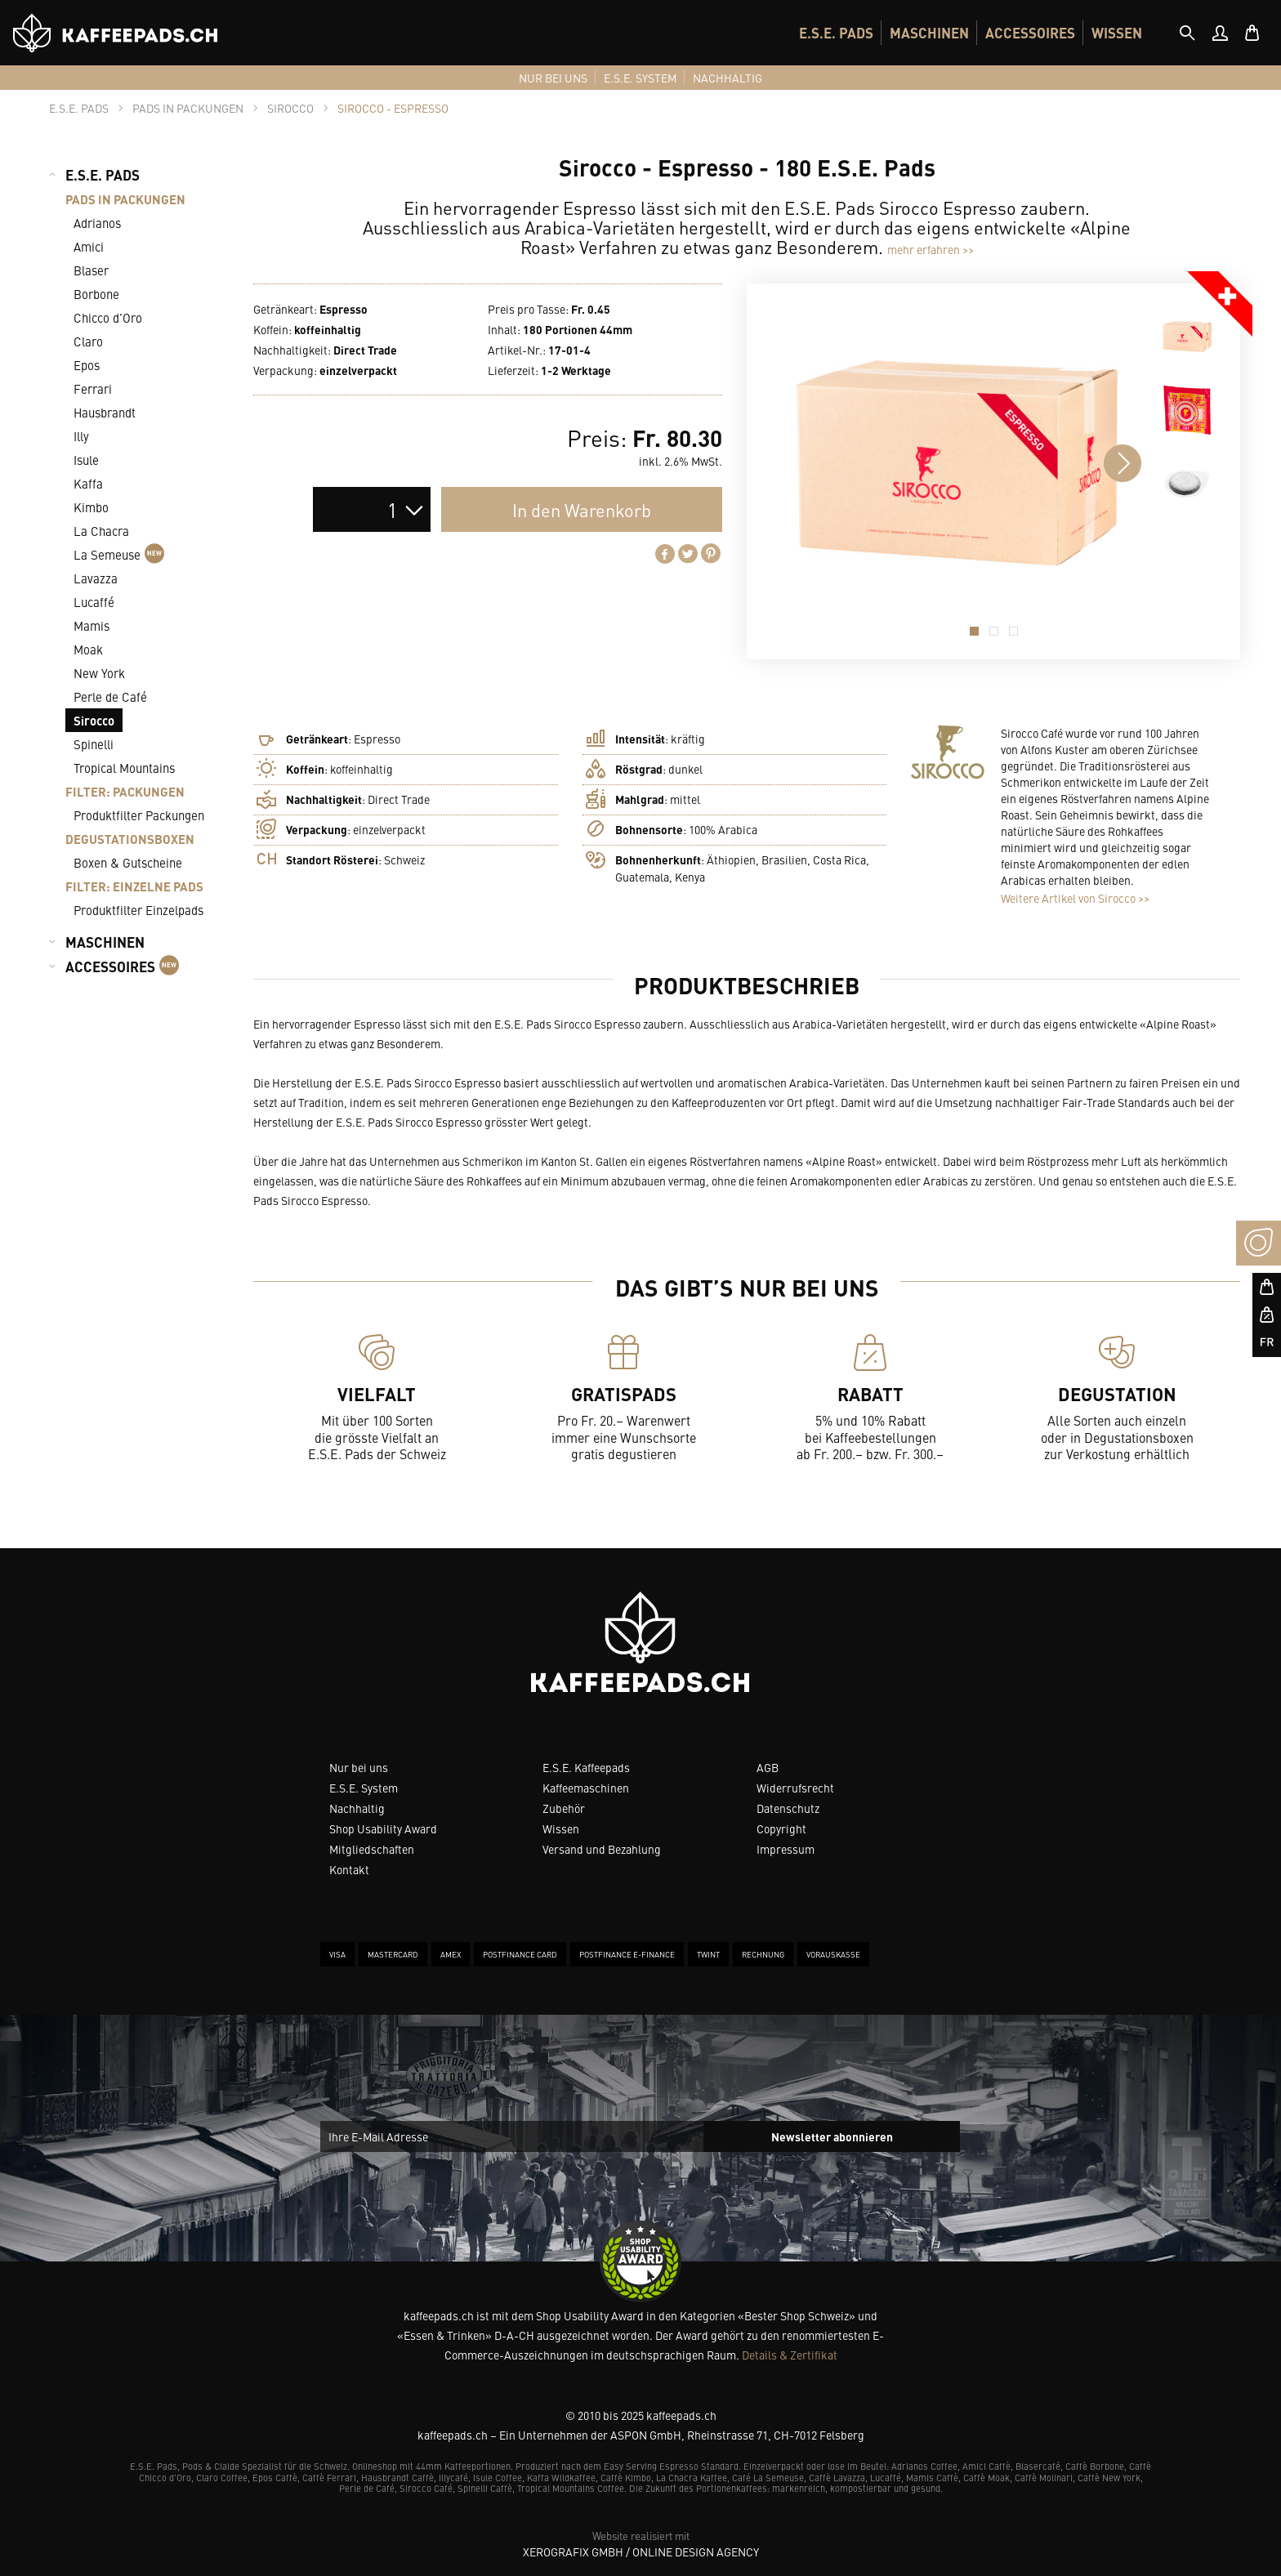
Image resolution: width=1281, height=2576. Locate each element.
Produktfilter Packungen (139, 815)
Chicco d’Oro (108, 317)
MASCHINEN (929, 32)
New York (99, 672)
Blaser (91, 270)
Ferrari (93, 388)
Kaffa (88, 483)
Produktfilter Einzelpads (138, 909)
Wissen (560, 1828)
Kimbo (91, 507)
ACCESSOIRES (1030, 32)
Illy (81, 435)
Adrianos (97, 222)
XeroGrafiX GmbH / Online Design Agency (641, 2551)
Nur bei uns (358, 1767)
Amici (89, 246)
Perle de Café (110, 696)
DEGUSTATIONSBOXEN (129, 838)
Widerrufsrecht (795, 1787)
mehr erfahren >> (930, 249)
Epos (87, 364)
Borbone (96, 293)
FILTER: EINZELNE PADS (134, 886)
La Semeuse (119, 554)
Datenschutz (788, 1808)
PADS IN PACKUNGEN (125, 199)
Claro (88, 341)
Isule (86, 459)
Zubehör (563, 1808)
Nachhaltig (357, 1808)
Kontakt (349, 1869)
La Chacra (101, 530)
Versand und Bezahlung (601, 1849)
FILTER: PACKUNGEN (125, 791)
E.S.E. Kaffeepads (586, 1767)
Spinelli (94, 743)
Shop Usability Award (383, 1828)
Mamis (91, 625)
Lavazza (96, 578)
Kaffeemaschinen (585, 1787)
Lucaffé (94, 601)
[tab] (1187, 32)
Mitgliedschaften (371, 1849)
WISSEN (1116, 32)
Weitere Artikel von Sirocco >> (1075, 898)
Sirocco (94, 720)
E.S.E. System (363, 1787)
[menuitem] (836, 32)
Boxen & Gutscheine (128, 862)
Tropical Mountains (124, 767)
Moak (88, 649)
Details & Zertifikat (789, 2354)
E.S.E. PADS (836, 32)
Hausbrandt (105, 412)
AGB (768, 1767)
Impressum (786, 1849)
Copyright (781, 1828)
